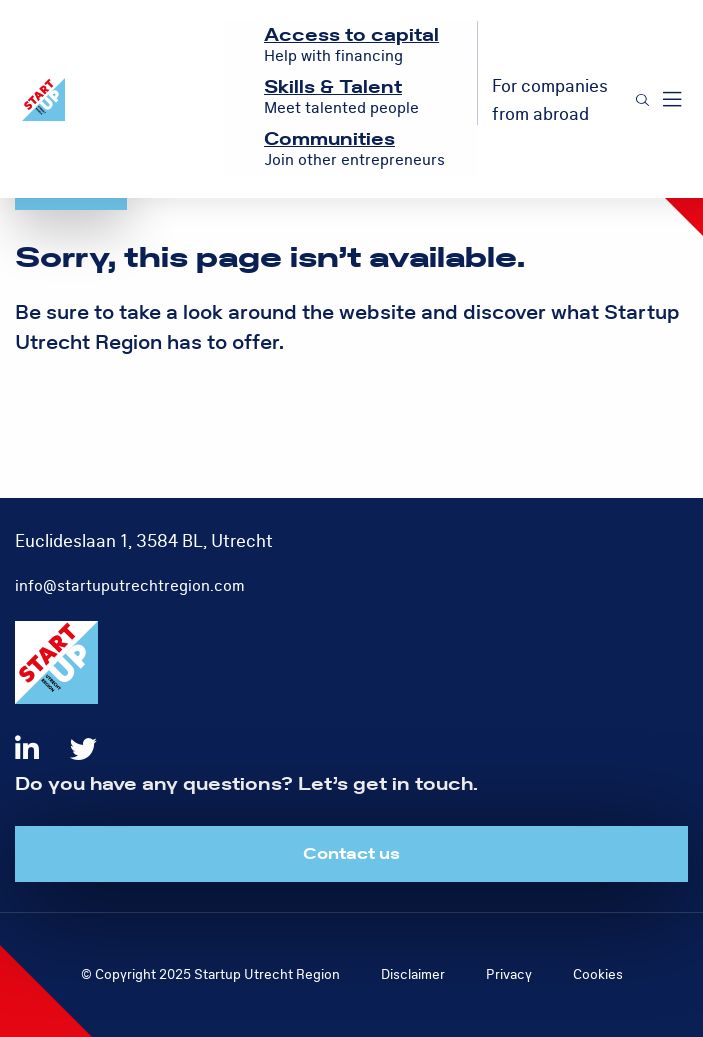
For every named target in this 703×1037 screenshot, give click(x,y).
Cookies (598, 974)
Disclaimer (413, 974)
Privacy (509, 974)
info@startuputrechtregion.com (130, 586)
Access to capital (351, 35)
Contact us (351, 854)
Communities (329, 139)
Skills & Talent (333, 87)
